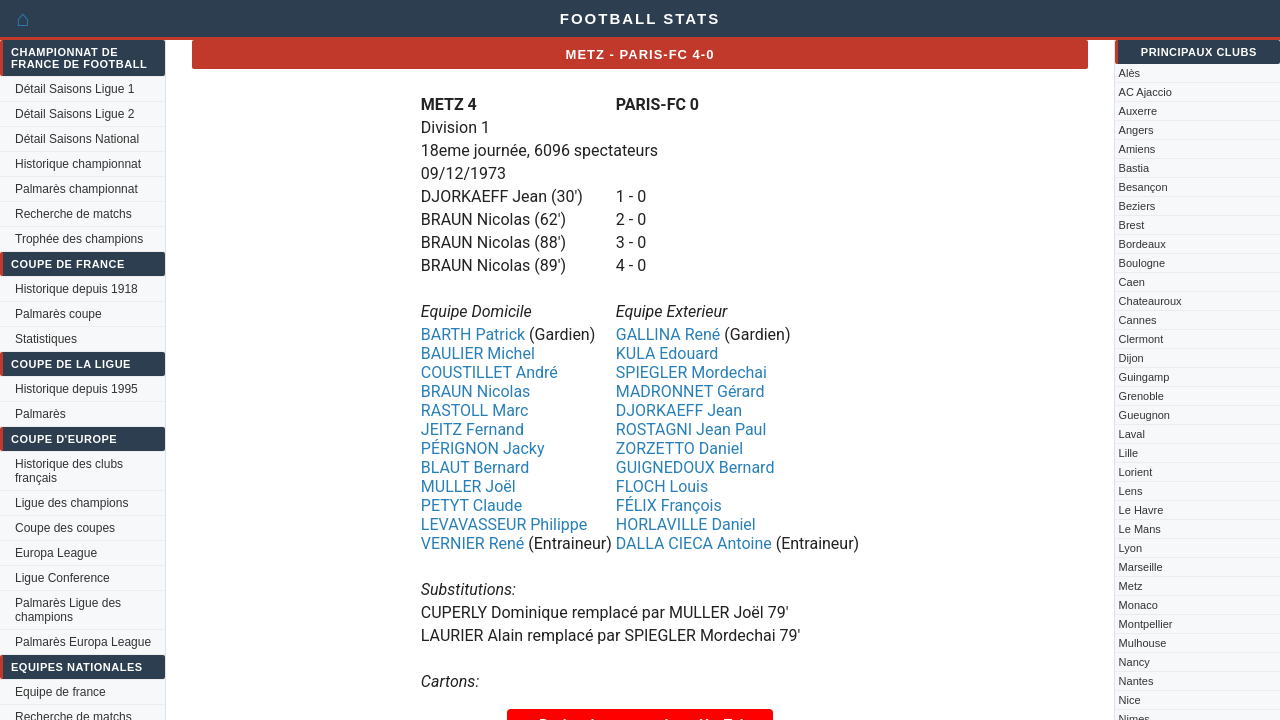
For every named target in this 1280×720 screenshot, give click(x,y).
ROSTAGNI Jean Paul (691, 429)
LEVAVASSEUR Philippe (504, 524)
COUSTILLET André (489, 372)
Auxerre (1138, 111)
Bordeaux (1142, 244)
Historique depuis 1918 (76, 289)
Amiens (1137, 149)
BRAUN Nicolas (476, 391)
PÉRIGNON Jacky (483, 448)
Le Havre (1141, 510)
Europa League (56, 553)
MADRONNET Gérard (690, 391)
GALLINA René (668, 334)
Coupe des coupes (65, 528)
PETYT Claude (471, 505)
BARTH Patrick (473, 334)
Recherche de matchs (73, 214)
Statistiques (46, 339)
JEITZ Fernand (472, 429)
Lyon (1130, 548)
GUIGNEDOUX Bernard (695, 467)
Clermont (1141, 339)
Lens (1131, 491)
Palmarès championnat (76, 189)
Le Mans (1140, 529)
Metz (1131, 586)
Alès (1129, 73)
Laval (1132, 434)
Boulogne (1142, 263)
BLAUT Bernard (475, 467)
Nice (1130, 700)
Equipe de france (60, 692)
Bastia (1134, 168)
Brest (1132, 225)
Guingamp (1144, 377)
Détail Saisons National (77, 139)
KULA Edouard (667, 353)
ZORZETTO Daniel (679, 448)
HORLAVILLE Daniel (686, 524)
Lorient (1136, 472)
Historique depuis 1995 (76, 389)
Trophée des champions (79, 239)
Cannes (1138, 320)
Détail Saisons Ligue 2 (74, 114)
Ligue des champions (71, 503)
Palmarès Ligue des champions (68, 610)
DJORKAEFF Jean (679, 410)
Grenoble (1141, 396)
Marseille (1141, 567)
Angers (1136, 130)
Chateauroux (1150, 301)
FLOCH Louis (662, 486)
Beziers (1137, 206)
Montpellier (1146, 624)
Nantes (1136, 681)
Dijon (1131, 358)
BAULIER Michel (478, 353)
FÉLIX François (669, 505)
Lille (1129, 453)
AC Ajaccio (1145, 92)
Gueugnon (1144, 415)
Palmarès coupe (58, 314)
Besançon (1143, 187)
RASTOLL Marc (475, 410)
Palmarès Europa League (83, 642)
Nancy (1134, 662)
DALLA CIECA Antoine (694, 543)
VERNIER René (473, 543)
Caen (1132, 282)
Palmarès (40, 414)
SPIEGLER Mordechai (691, 372)
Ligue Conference (62, 578)
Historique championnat (78, 164)
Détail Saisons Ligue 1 (74, 89)
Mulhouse (1143, 643)
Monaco (1138, 605)
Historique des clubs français (69, 471)
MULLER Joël (468, 486)
